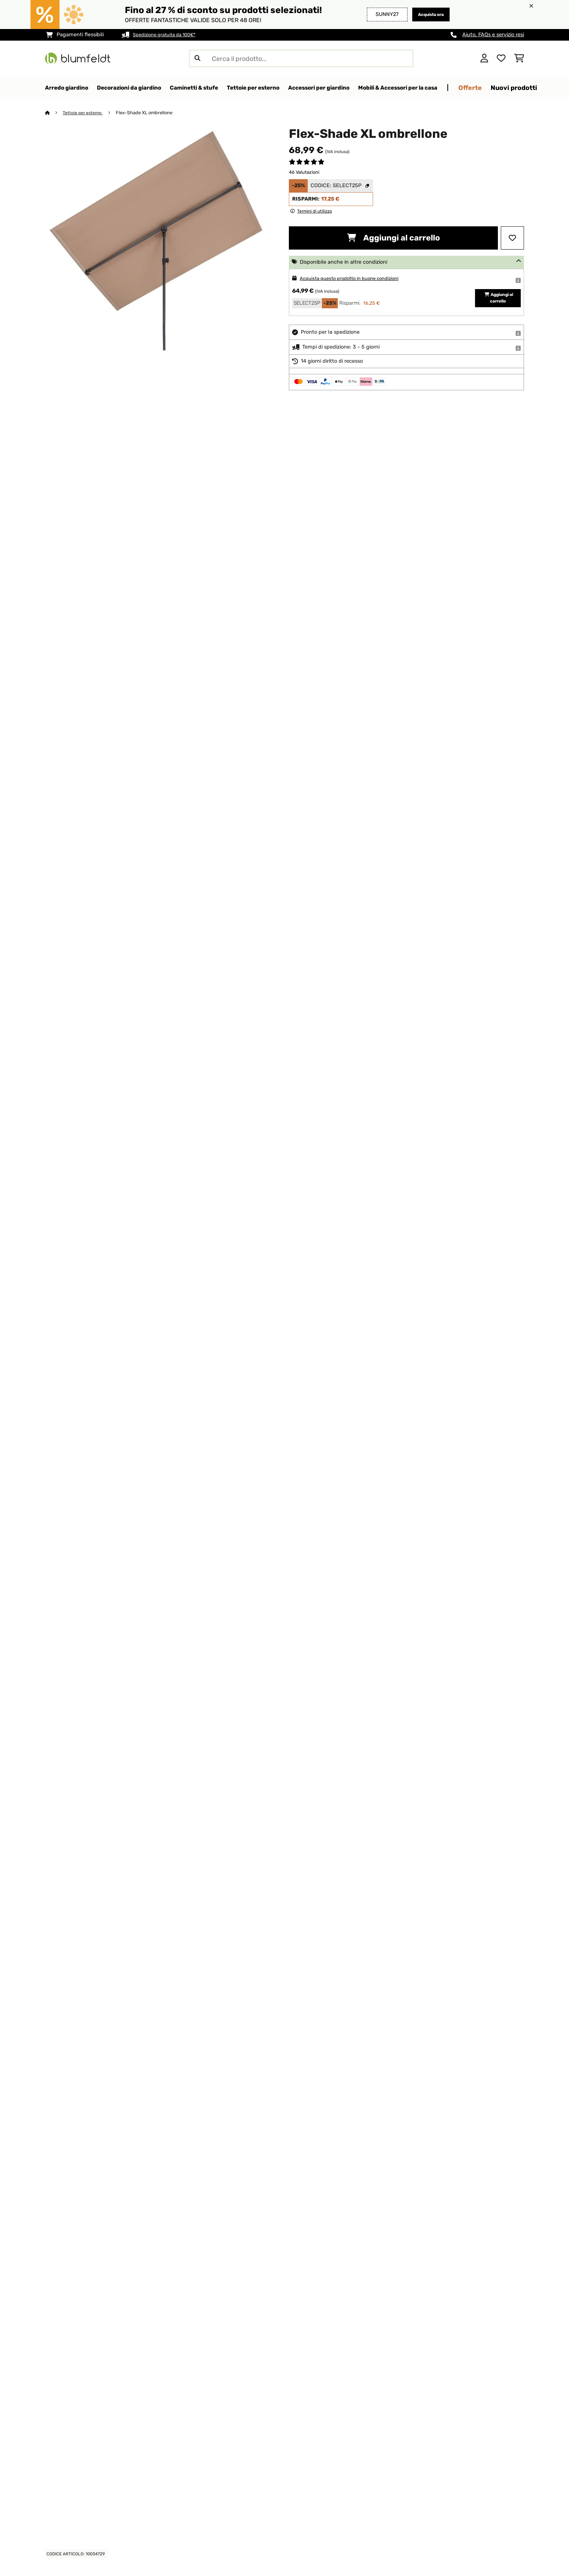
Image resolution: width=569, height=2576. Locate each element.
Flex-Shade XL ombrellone (146, 113)
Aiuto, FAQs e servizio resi (493, 35)
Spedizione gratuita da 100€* (168, 35)
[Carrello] (519, 58)
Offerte (530, 87)
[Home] (54, 113)
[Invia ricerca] (197, 58)
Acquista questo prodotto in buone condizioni (356, 279)
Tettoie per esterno (84, 113)
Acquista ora (427, 14)
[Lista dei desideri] (501, 58)
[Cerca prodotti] (301, 58)
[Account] (484, 58)
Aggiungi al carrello (393, 238)
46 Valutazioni (304, 172)
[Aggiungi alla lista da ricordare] (512, 238)
